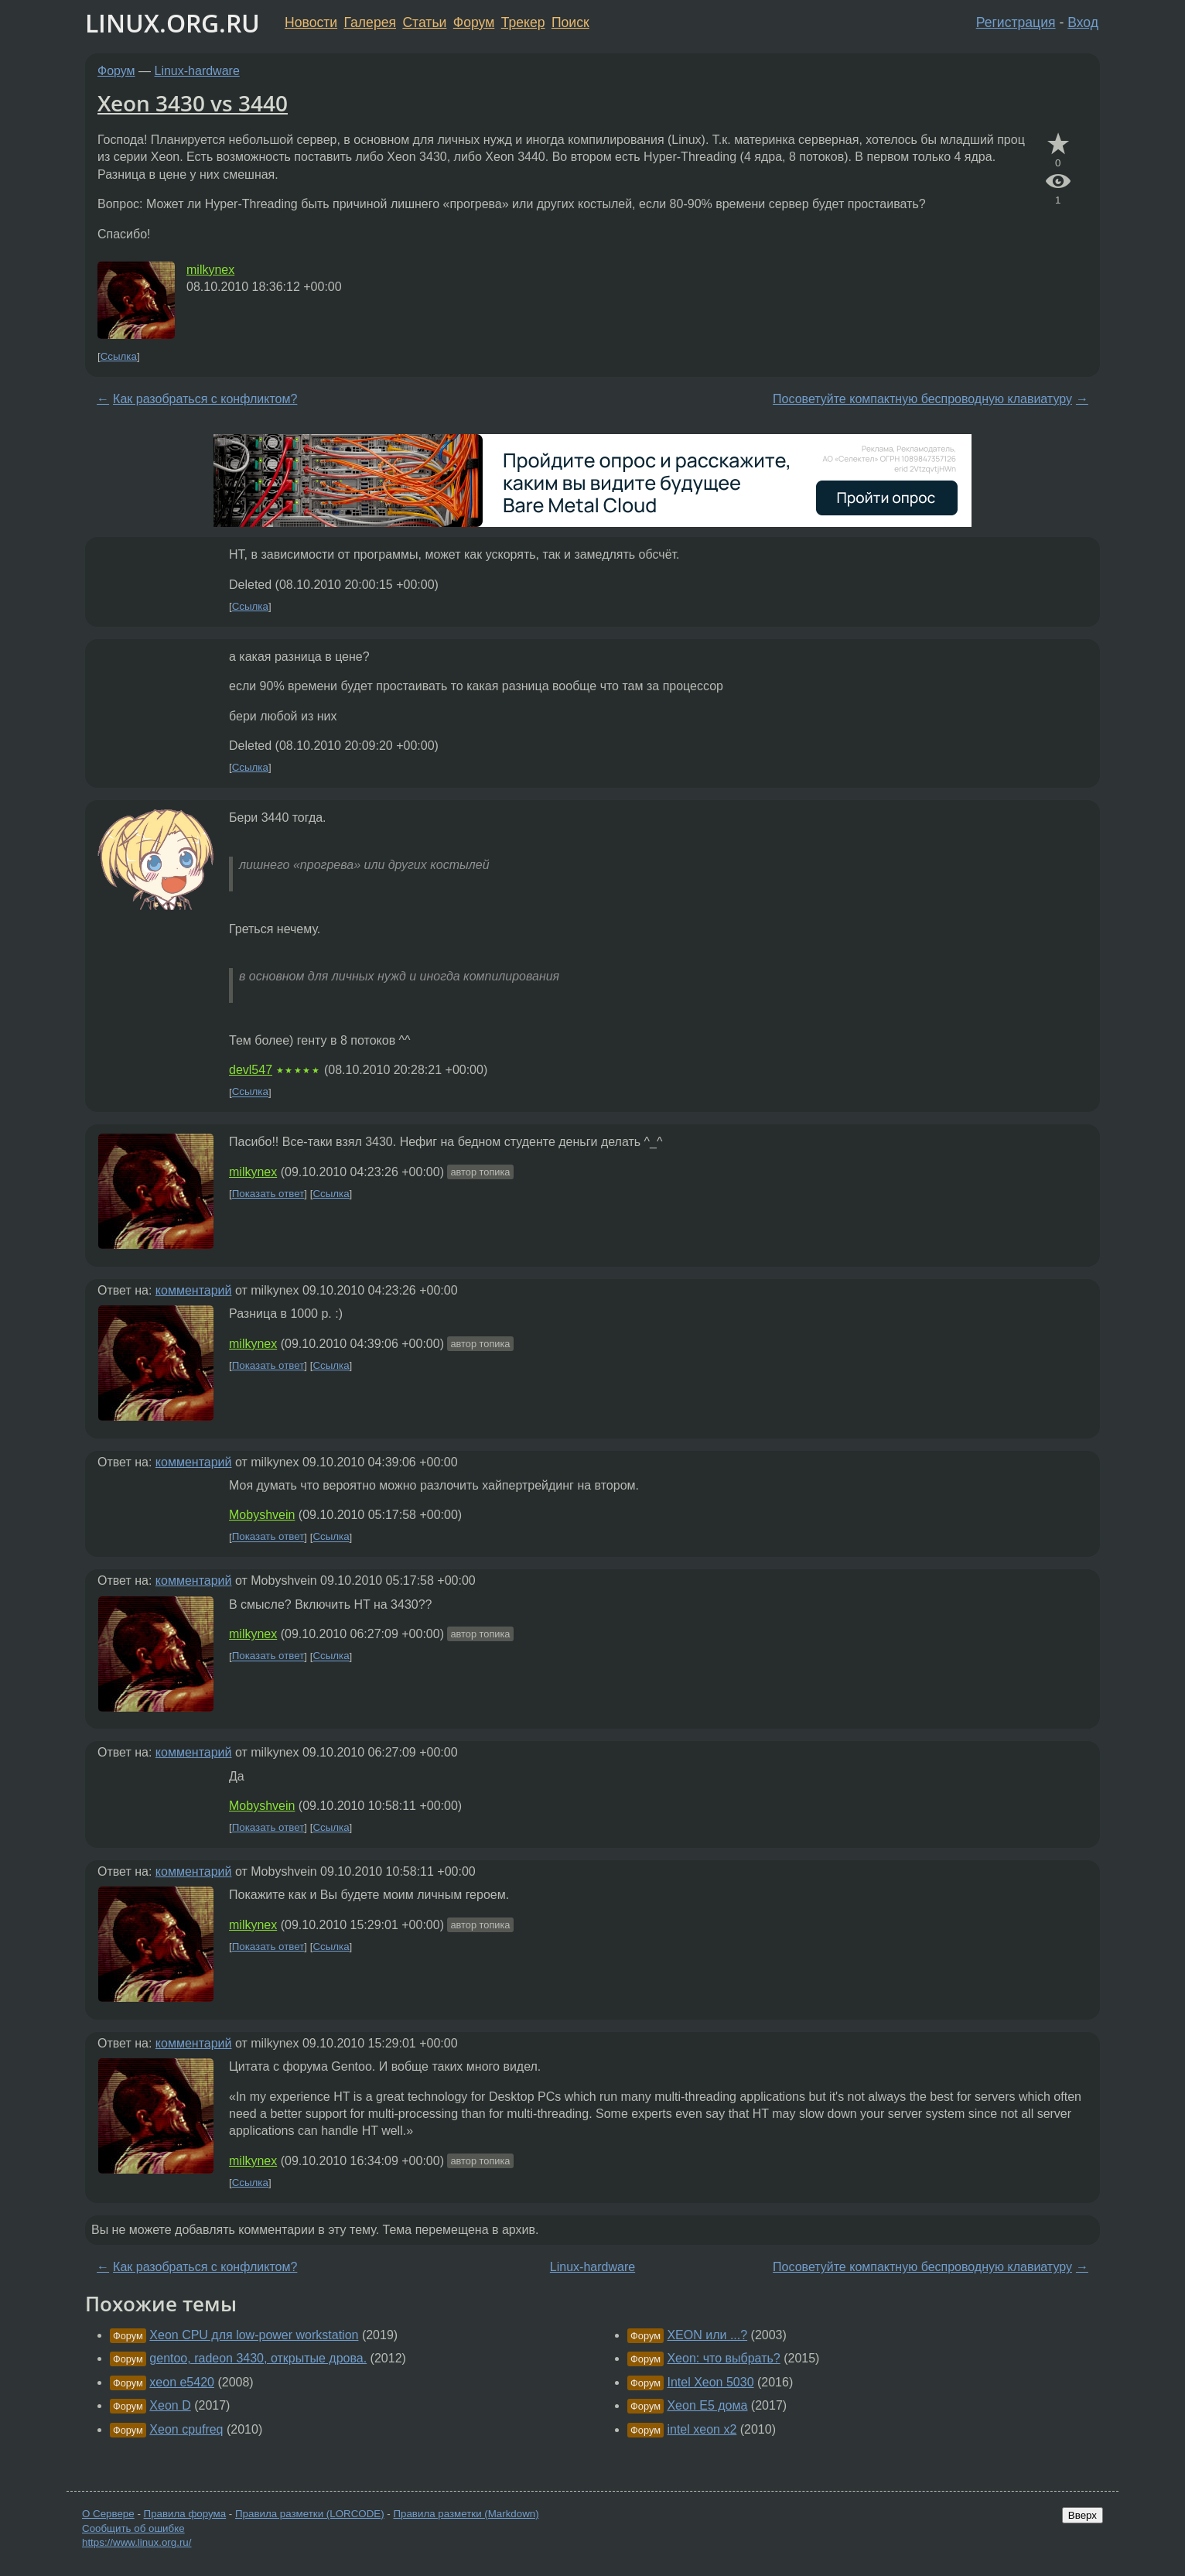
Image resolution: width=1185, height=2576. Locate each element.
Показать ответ (268, 1193)
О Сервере (108, 2514)
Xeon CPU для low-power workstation (253, 2335)
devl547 (250, 1069)
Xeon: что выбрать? (723, 2358)
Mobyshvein (262, 1514)
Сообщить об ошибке (133, 2528)
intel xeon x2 (701, 2429)
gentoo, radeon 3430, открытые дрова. (258, 2358)
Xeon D (169, 2405)
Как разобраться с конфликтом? (205, 398)
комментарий (193, 1290)
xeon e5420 (181, 2382)
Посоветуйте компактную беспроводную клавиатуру (922, 398)
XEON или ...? (707, 2335)
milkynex (210, 269)
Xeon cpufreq (186, 2429)
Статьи (424, 22)
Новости (311, 22)
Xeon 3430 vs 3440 (192, 103)
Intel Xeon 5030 (710, 2382)
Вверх (1082, 2515)
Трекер (523, 22)
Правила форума (185, 2514)
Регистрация (1016, 22)
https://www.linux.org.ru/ (136, 2542)
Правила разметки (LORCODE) (309, 2514)
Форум (473, 22)
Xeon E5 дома (707, 2405)
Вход (1082, 22)
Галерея (370, 22)
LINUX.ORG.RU (172, 22)
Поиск (570, 22)
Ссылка (119, 356)
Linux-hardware (197, 70)
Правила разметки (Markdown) (465, 2514)
